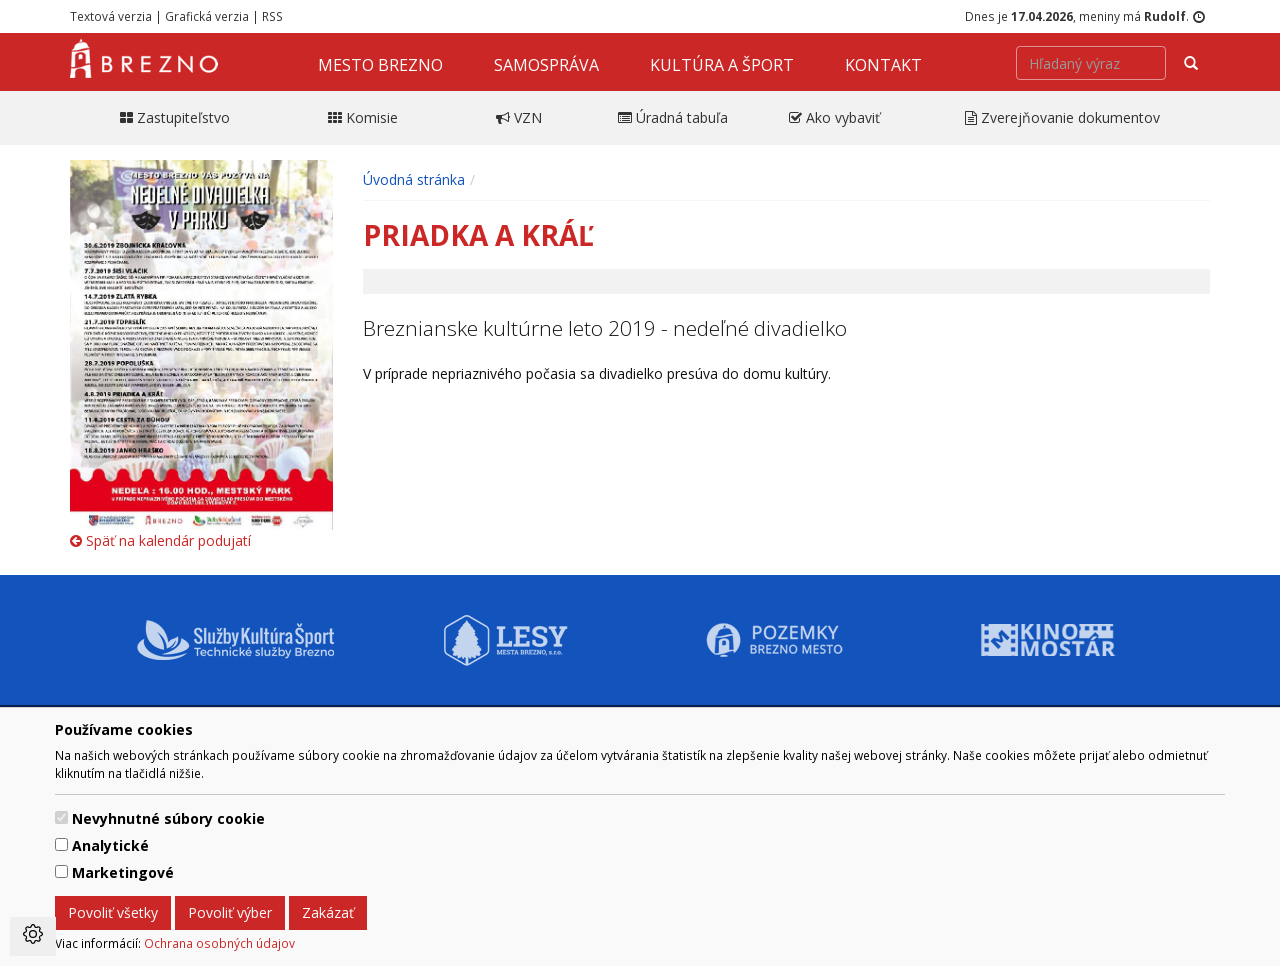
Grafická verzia (207, 16)
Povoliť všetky (113, 912)
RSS (272, 16)
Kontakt (883, 65)
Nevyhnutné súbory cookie (168, 818)
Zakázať (328, 912)
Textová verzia (111, 16)
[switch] (61, 817)
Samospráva (546, 65)
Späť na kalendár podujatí (160, 540)
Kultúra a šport (722, 65)
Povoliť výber (230, 912)
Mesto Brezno (380, 65)
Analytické (110, 845)
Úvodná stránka (414, 179)
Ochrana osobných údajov (219, 943)
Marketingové (123, 872)
